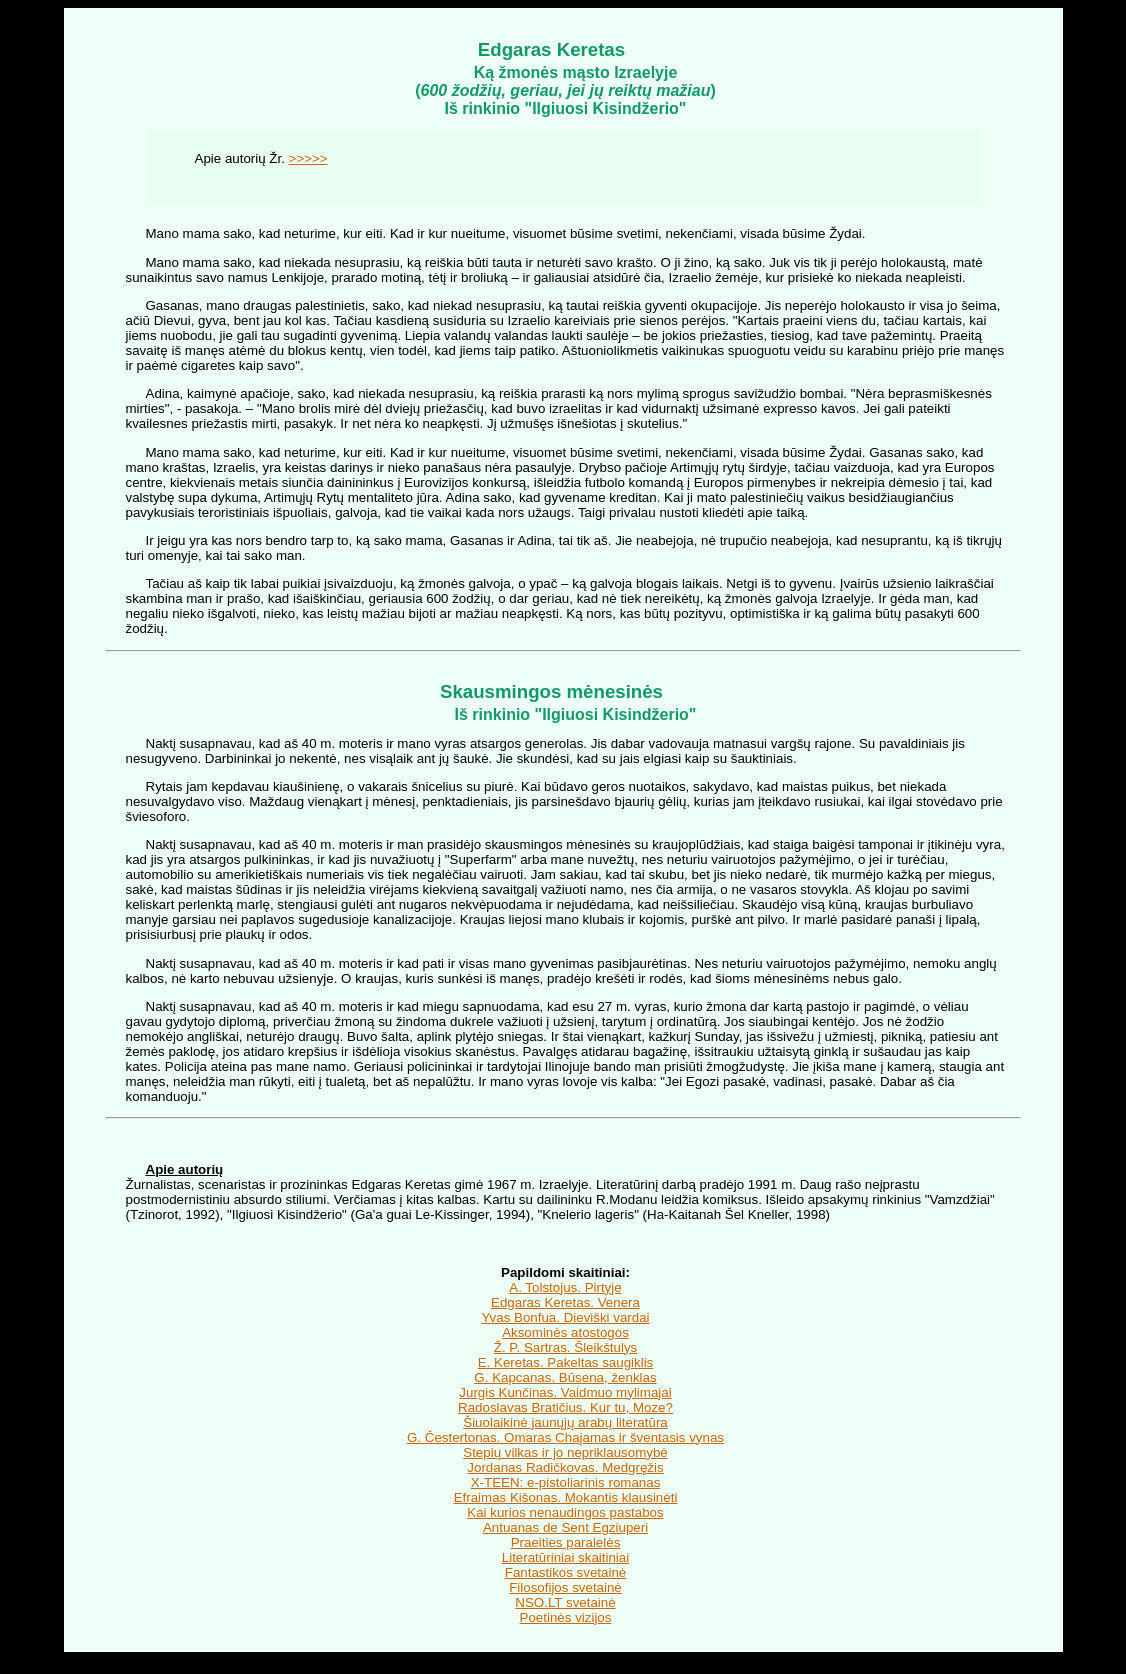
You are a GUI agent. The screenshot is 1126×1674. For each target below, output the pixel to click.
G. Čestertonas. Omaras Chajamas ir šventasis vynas (565, 1437)
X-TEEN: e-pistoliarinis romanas (566, 1482)
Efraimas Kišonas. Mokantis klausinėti (566, 1497)
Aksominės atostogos (565, 1332)
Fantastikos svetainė (566, 1572)
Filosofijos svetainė (565, 1587)
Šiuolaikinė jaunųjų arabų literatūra (565, 1422)
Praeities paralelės (566, 1542)
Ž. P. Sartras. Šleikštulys (565, 1347)
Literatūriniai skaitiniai (565, 1557)
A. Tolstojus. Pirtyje (565, 1287)
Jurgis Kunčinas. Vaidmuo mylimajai (565, 1392)
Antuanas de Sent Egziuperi (565, 1527)
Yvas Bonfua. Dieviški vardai (565, 1317)
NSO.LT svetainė (565, 1602)
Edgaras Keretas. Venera (565, 1302)
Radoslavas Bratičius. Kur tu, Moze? (565, 1407)
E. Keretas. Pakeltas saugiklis (566, 1362)
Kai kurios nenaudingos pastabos (565, 1512)
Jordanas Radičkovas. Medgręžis (565, 1467)
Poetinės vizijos (566, 1617)
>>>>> (308, 158)
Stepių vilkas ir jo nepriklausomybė (565, 1452)
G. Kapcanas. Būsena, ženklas (565, 1377)
